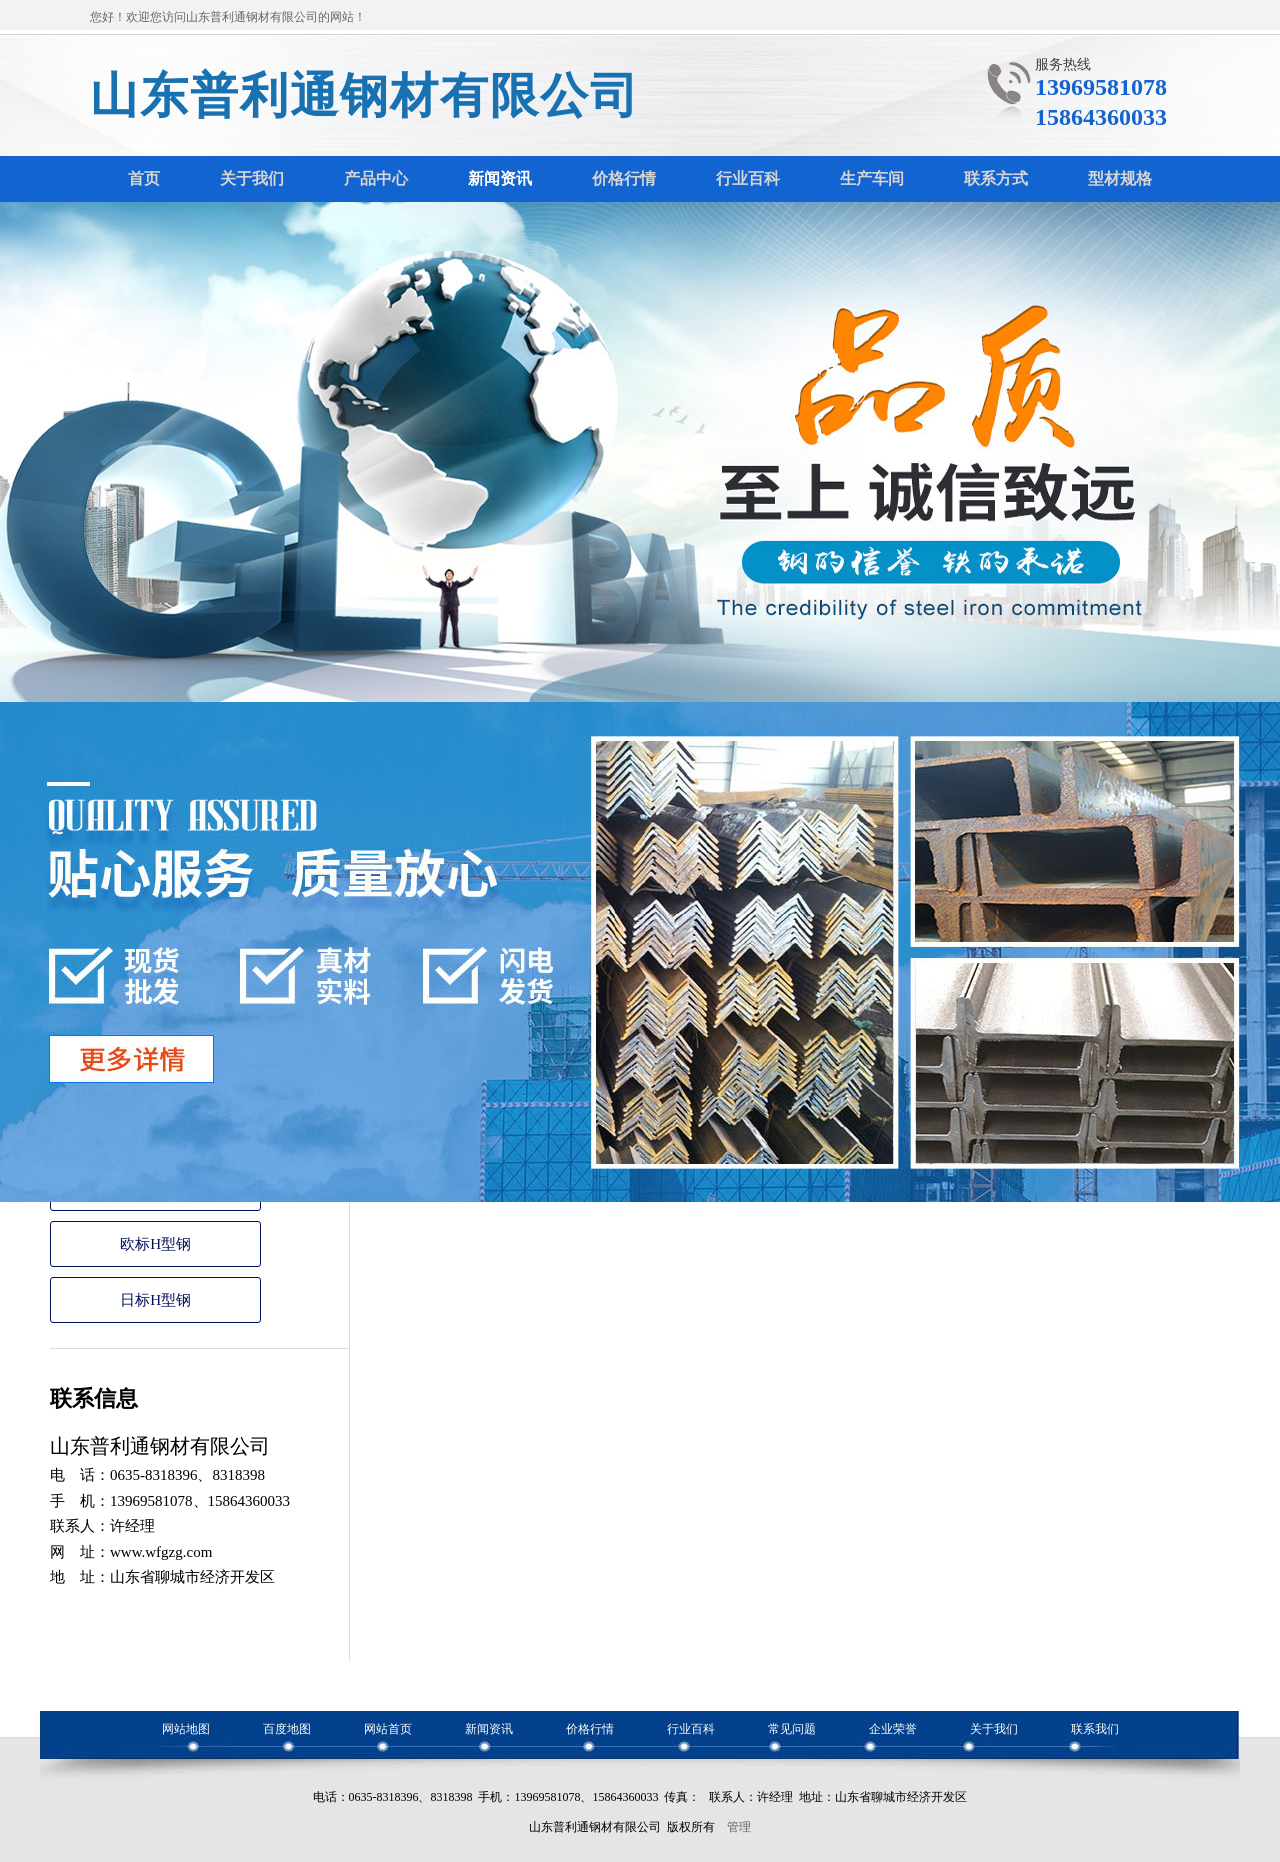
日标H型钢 (155, 1300)
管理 (739, 1827)
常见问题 (792, 1729)
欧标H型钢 (155, 1244)
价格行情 (590, 1729)
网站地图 (186, 1729)
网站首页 (388, 1729)
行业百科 (691, 1729)
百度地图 (287, 1729)
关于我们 (994, 1729)
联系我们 (1095, 1729)
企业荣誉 (893, 1729)
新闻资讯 (489, 1729)
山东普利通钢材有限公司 (365, 95)
